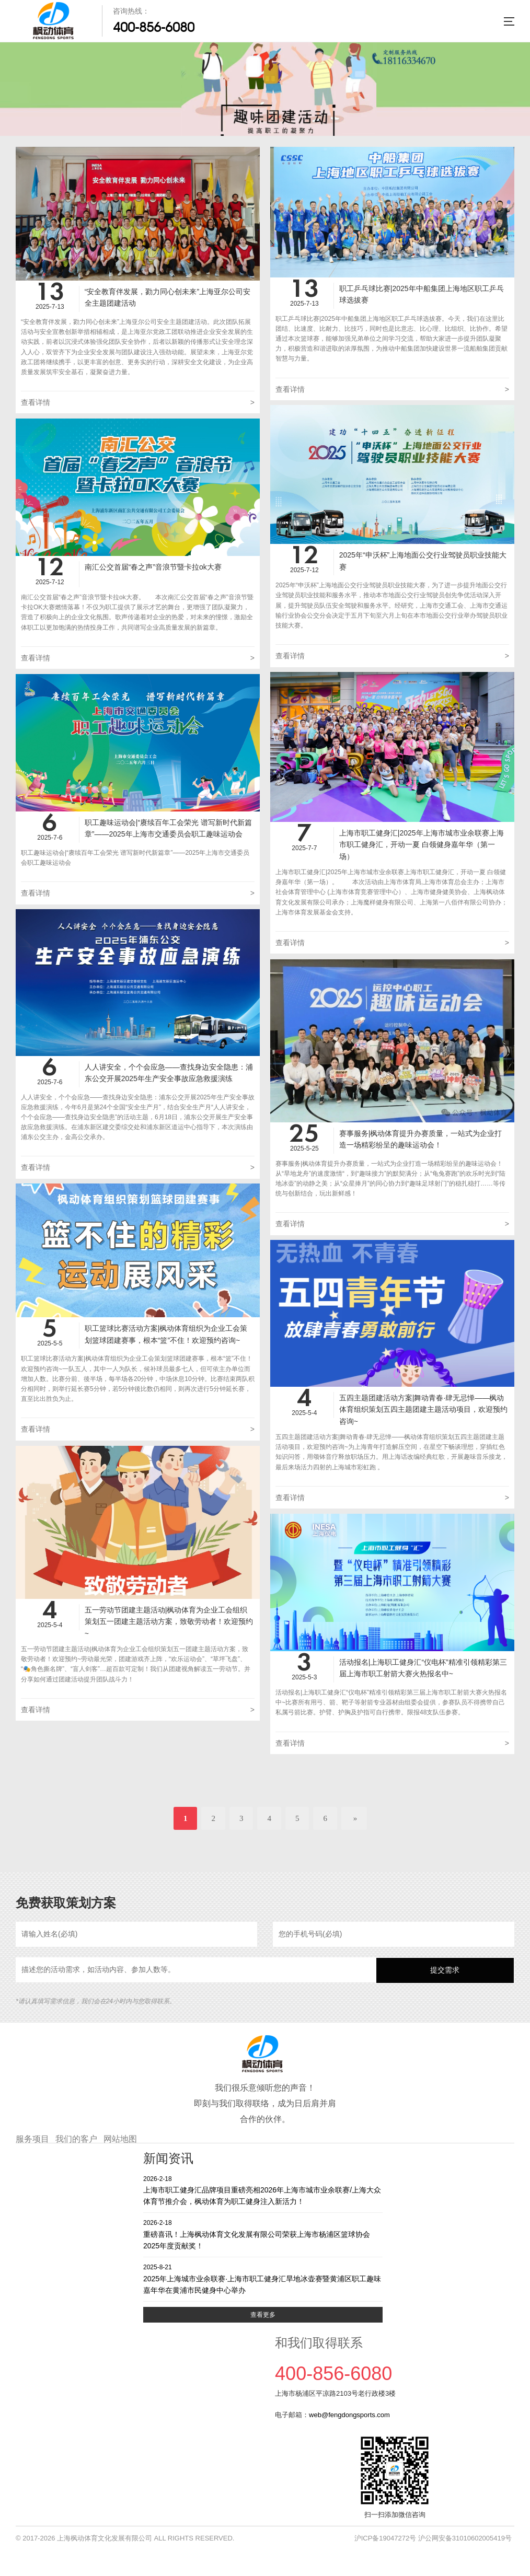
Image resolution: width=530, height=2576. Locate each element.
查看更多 (262, 2314)
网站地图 (120, 2138)
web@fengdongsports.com (349, 2415)
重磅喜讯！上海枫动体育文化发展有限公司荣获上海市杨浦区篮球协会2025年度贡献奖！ (263, 2234)
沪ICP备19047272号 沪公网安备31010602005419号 (433, 2538)
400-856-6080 (153, 27)
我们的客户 (76, 2138)
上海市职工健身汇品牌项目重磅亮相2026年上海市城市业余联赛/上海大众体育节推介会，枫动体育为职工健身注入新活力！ (263, 2190)
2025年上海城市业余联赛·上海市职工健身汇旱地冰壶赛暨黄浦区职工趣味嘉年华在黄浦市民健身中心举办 (263, 2278)
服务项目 (32, 2138)
